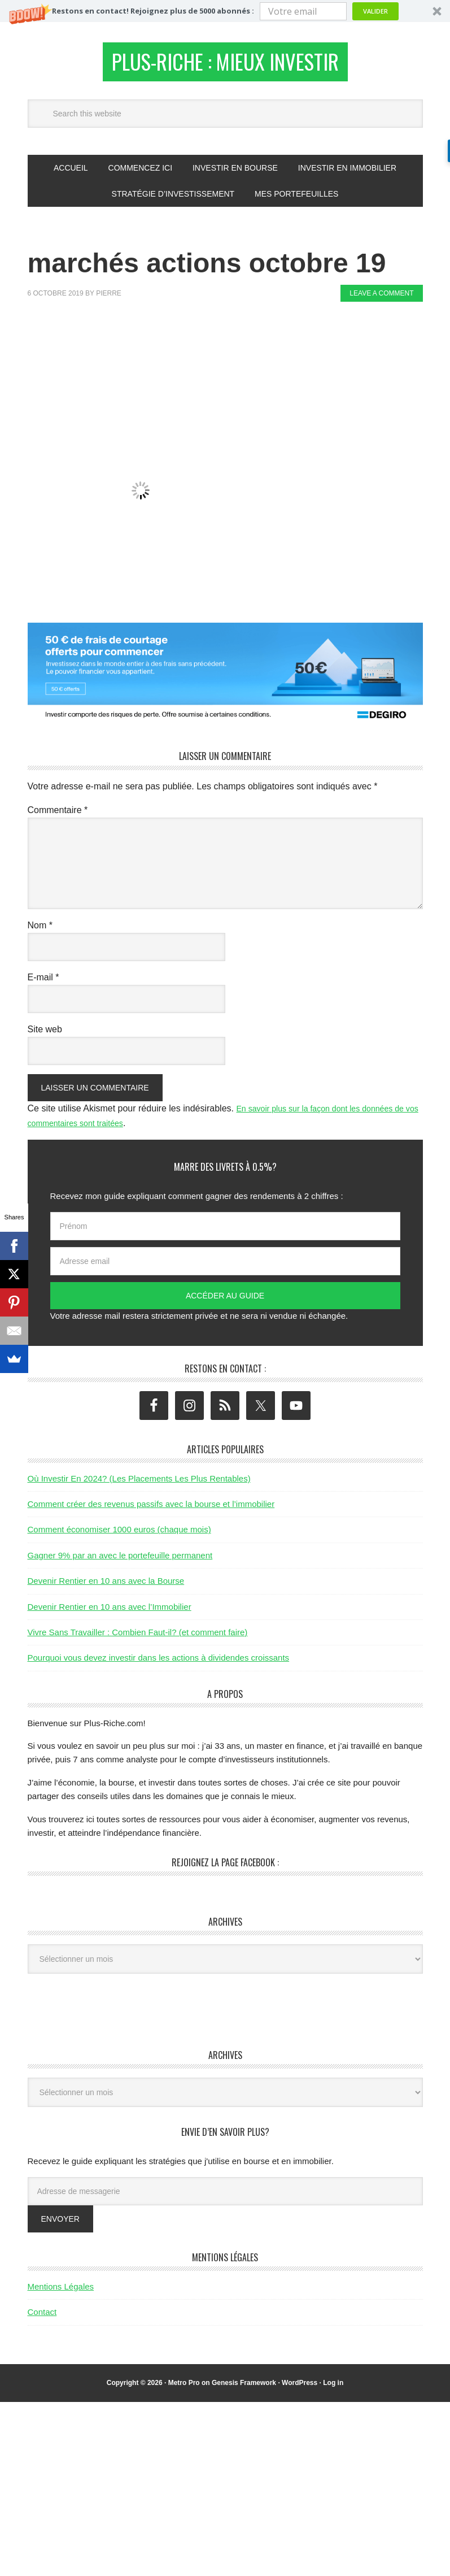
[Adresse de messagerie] (225, 2197)
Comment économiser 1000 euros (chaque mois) (119, 1536)
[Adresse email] (225, 1268)
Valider (375, 11)
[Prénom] (225, 1233)
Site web (45, 1035)
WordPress (299, 2389)
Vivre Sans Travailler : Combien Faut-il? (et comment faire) (138, 1638)
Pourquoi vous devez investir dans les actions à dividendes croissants (159, 1664)
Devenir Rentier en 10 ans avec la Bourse (106, 1587)
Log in (333, 2389)
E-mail (43, 983)
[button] (225, 11)
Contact (42, 2318)
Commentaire (58, 816)
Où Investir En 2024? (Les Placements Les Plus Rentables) (139, 1484)
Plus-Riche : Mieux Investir (225, 65)
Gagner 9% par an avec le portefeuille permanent (120, 1561)
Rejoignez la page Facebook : (225, 1869)
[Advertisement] (233, 349)
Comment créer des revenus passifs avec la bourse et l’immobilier (151, 1510)
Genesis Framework (244, 2389)
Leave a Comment (381, 300)
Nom (40, 931)
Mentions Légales (61, 2292)
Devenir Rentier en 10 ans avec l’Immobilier (109, 1613)
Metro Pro (184, 2389)
